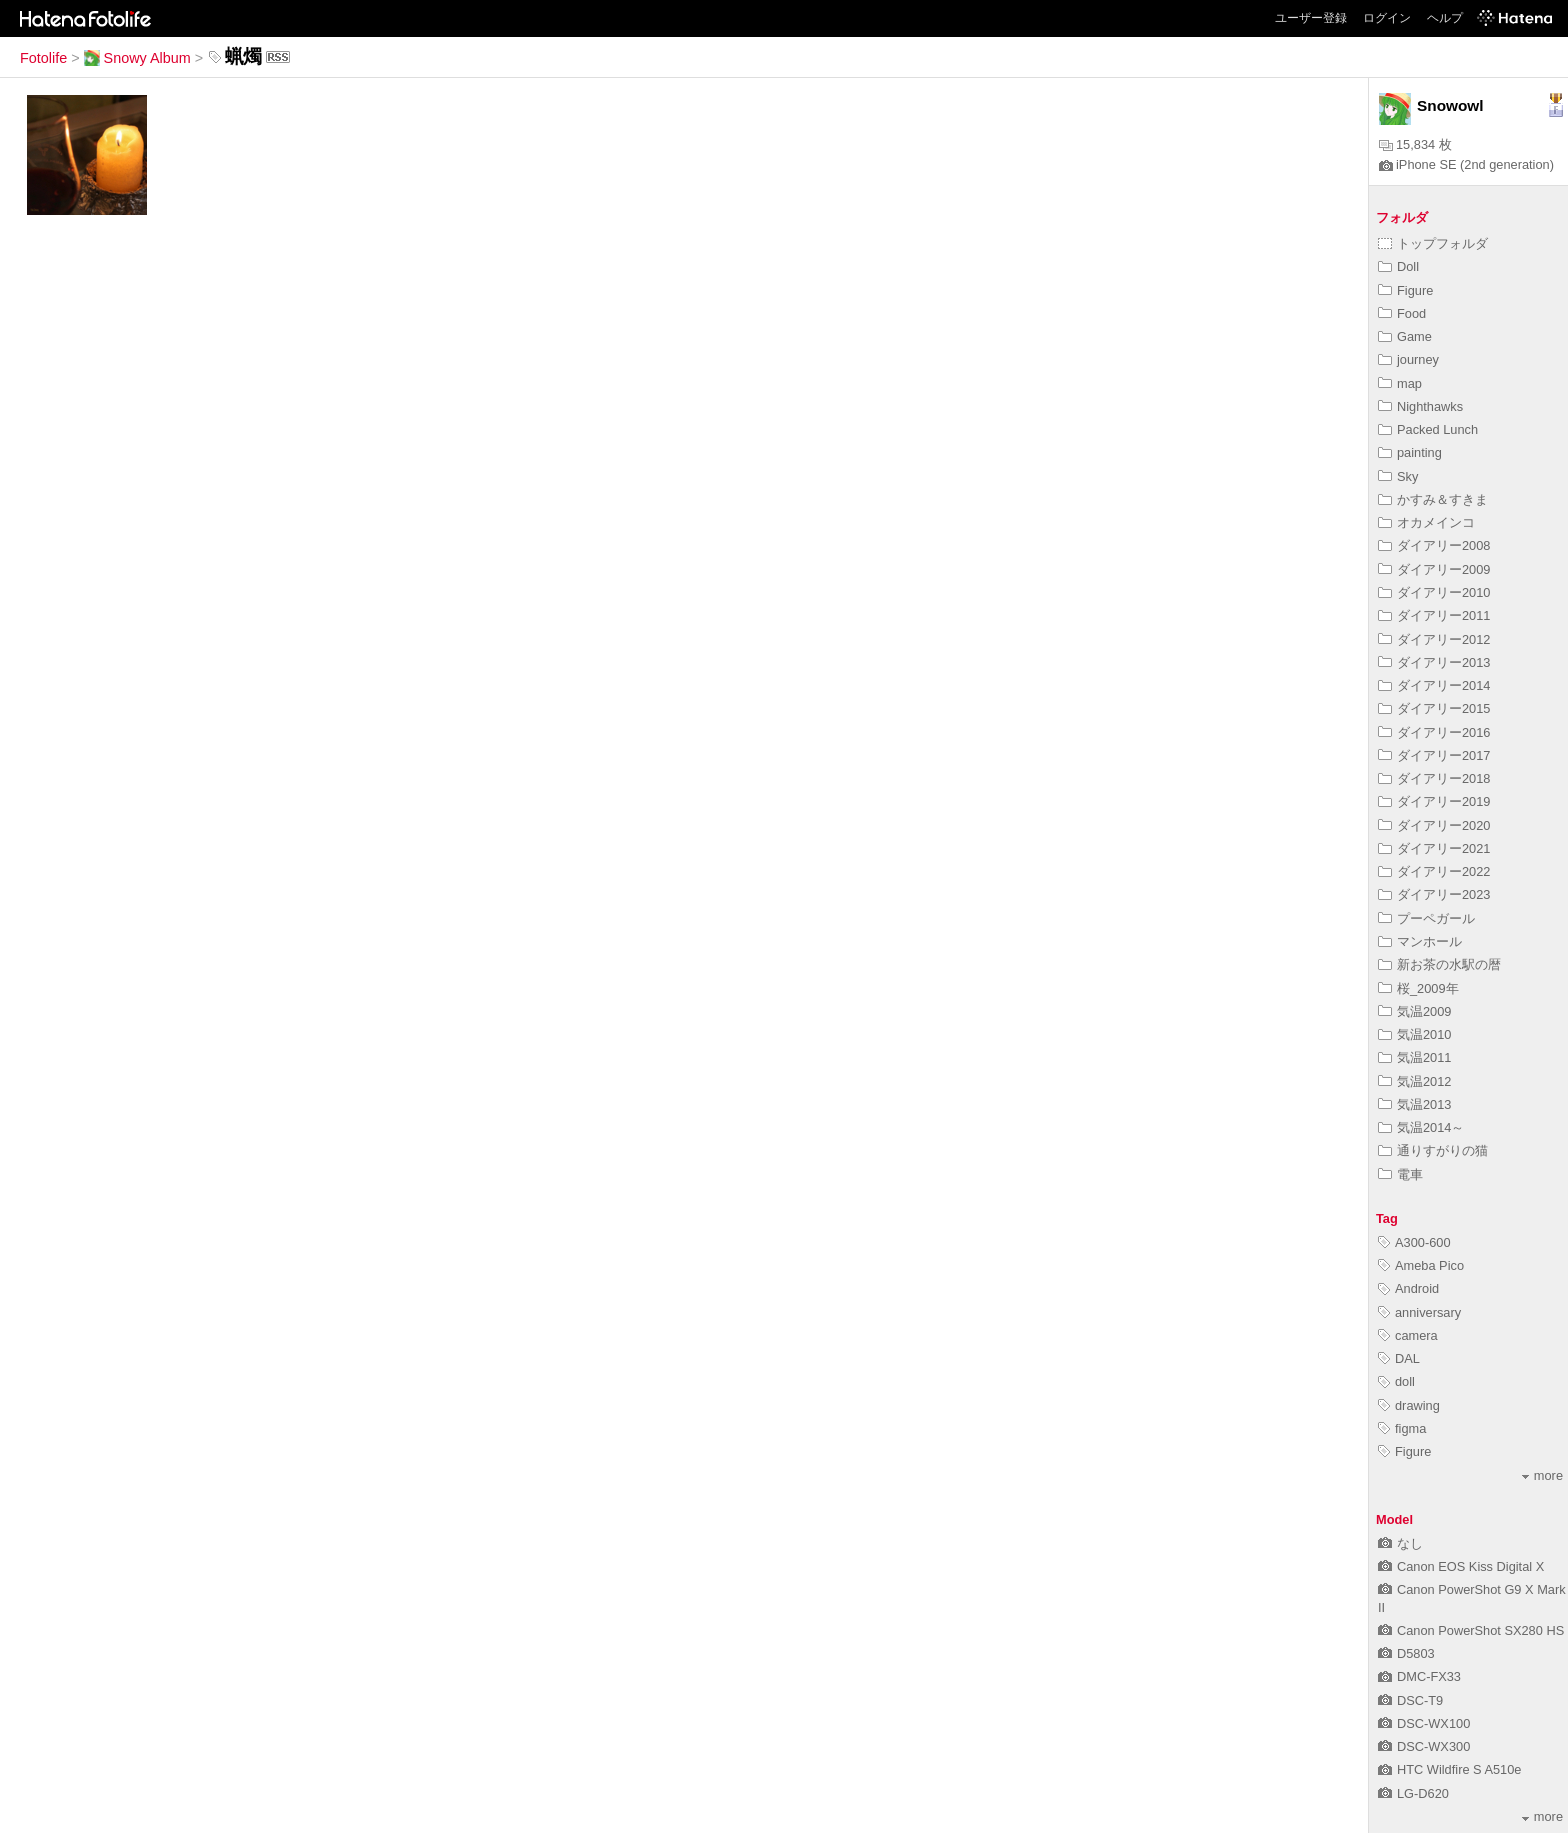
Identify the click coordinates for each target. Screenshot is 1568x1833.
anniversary (1419, 1312)
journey (1408, 359)
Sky (1398, 476)
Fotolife (43, 58)
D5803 (1406, 1653)
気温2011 (1414, 1057)
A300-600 (1414, 1242)
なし (1400, 1543)
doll (1396, 1381)
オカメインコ (1426, 522)
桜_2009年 (1418, 988)
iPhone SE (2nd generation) (1466, 164)
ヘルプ (1445, 18)
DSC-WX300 (1424, 1746)
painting (1410, 452)
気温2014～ (1421, 1127)
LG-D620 (1413, 1793)
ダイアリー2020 (1434, 825)
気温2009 (1414, 1011)
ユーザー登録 (1311, 18)
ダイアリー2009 (1434, 569)
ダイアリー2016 (1434, 732)
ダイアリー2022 (1434, 871)
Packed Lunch (1428, 429)
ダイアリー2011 (1434, 615)
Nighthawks (1420, 406)
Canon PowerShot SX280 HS (1471, 1630)
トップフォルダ (1433, 243)
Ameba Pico (1421, 1265)
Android (1408, 1288)
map (1400, 383)
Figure (1405, 290)
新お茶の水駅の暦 (1439, 964)
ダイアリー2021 (1434, 848)
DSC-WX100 (1424, 1723)
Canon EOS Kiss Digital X (1461, 1566)
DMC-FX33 (1419, 1676)
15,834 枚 (1415, 144)
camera (1408, 1335)
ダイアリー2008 (1434, 545)
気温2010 (1414, 1034)
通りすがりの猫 (1433, 1150)
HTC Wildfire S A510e (1449, 1769)
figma (1402, 1428)
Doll (1398, 266)
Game (1405, 336)
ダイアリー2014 (1434, 685)
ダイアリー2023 (1434, 894)
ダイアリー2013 (1434, 662)
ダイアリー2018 (1434, 778)
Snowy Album (137, 58)
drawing (1409, 1405)
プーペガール (1426, 918)
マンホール (1420, 941)
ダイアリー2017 (1434, 755)
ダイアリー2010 (1434, 592)
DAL (1399, 1358)
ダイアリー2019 (1434, 801)
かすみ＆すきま (1433, 499)
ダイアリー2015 (1434, 708)
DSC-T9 (1410, 1700)
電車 (1400, 1174)
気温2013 (1414, 1104)
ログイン (1387, 18)
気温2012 (1414, 1081)
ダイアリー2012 (1434, 639)
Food (1402, 313)
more (1542, 1475)
